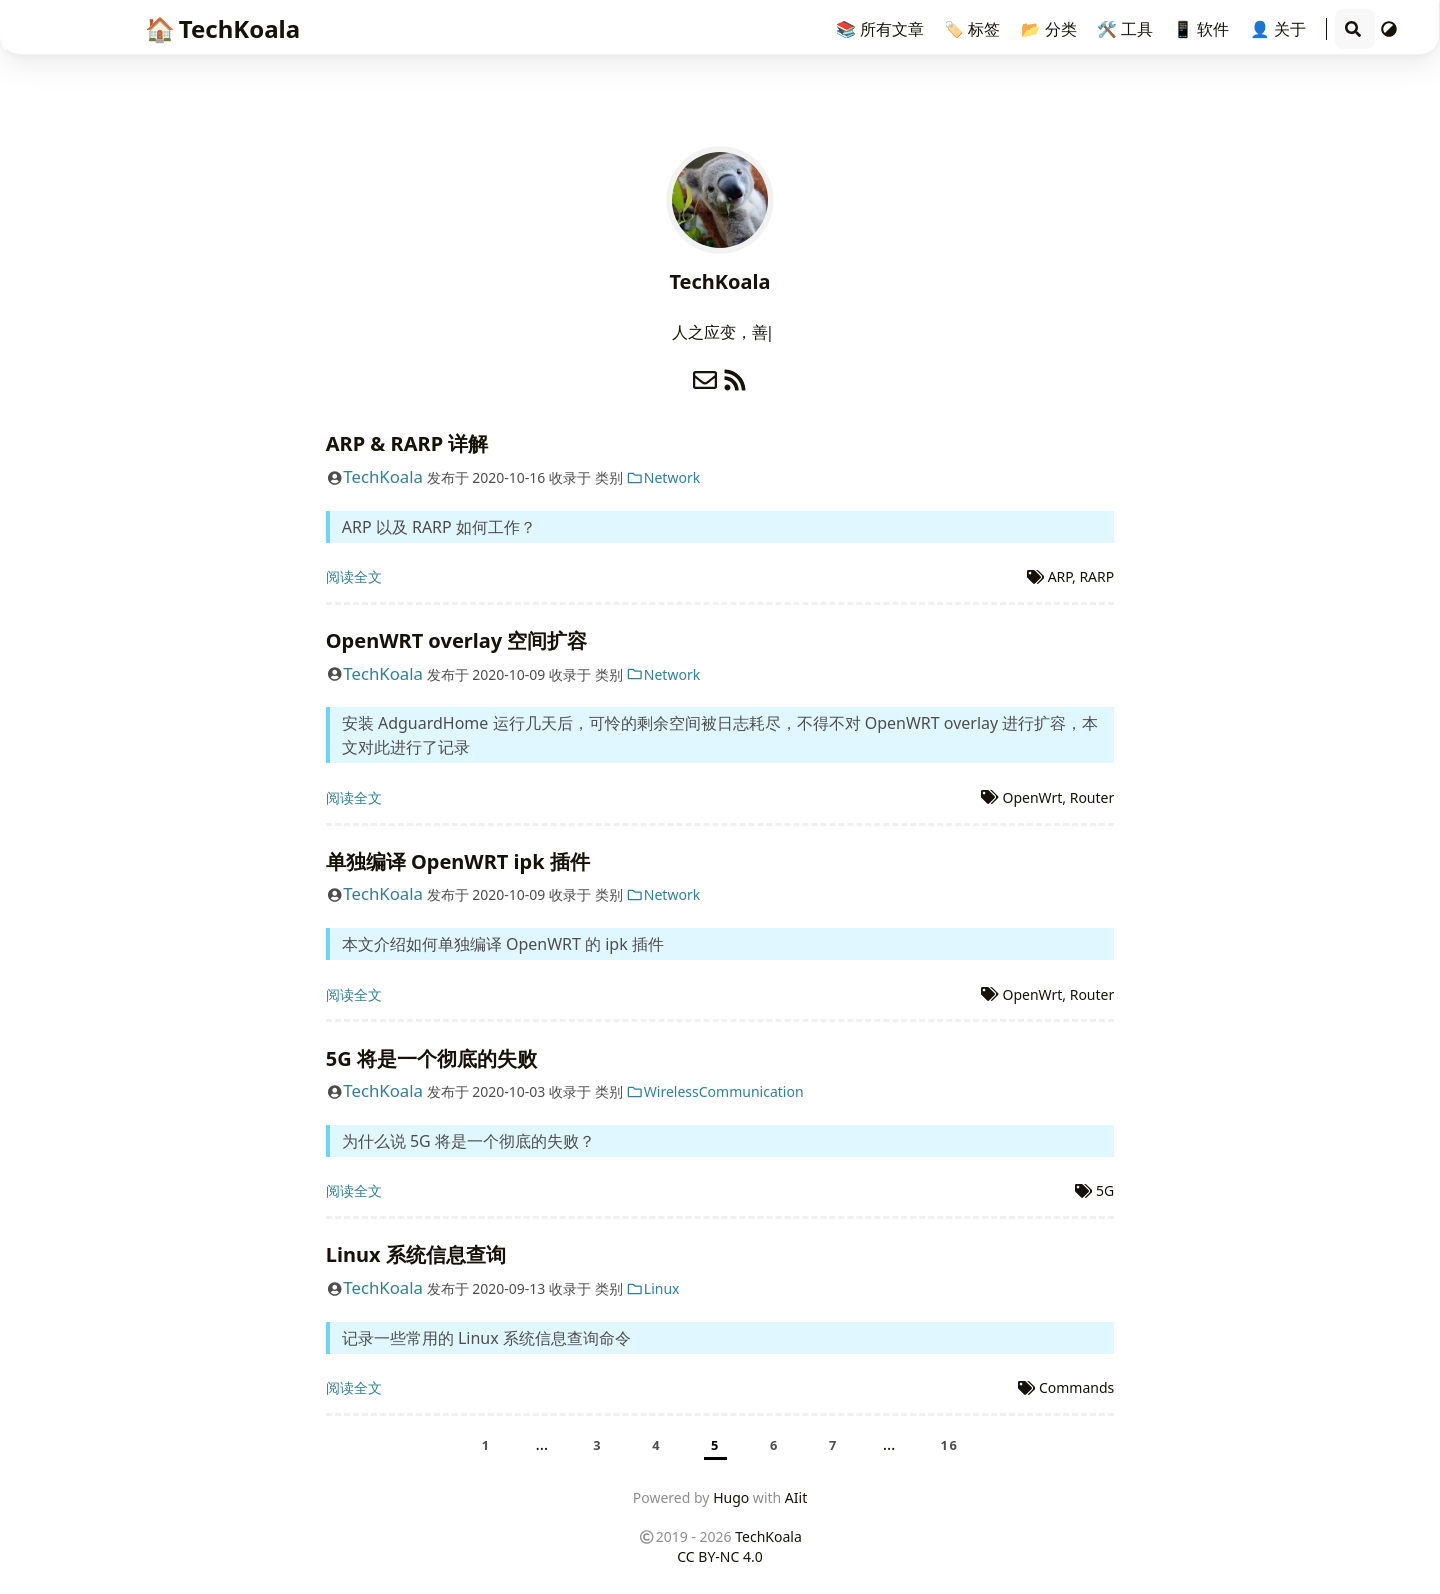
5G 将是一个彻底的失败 (431, 1058)
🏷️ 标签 (974, 29)
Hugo (731, 1497)
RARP (1096, 576)
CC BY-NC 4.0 (719, 1556)
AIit (796, 1497)
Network (663, 477)
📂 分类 (1051, 29)
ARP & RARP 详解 (407, 443)
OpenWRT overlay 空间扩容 (457, 640)
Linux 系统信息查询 (416, 1254)
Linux (652, 1288)
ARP (1060, 576)
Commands (1076, 1387)
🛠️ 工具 (1127, 29)
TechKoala (222, 28)
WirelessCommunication (714, 1091)
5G (1105, 1190)
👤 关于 (1280, 29)
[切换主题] (1389, 29)
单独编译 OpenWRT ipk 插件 (458, 861)
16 (950, 1445)
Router (1092, 797)
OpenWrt (1032, 797)
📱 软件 (1203, 29)
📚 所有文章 (882, 29)
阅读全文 (354, 576)
